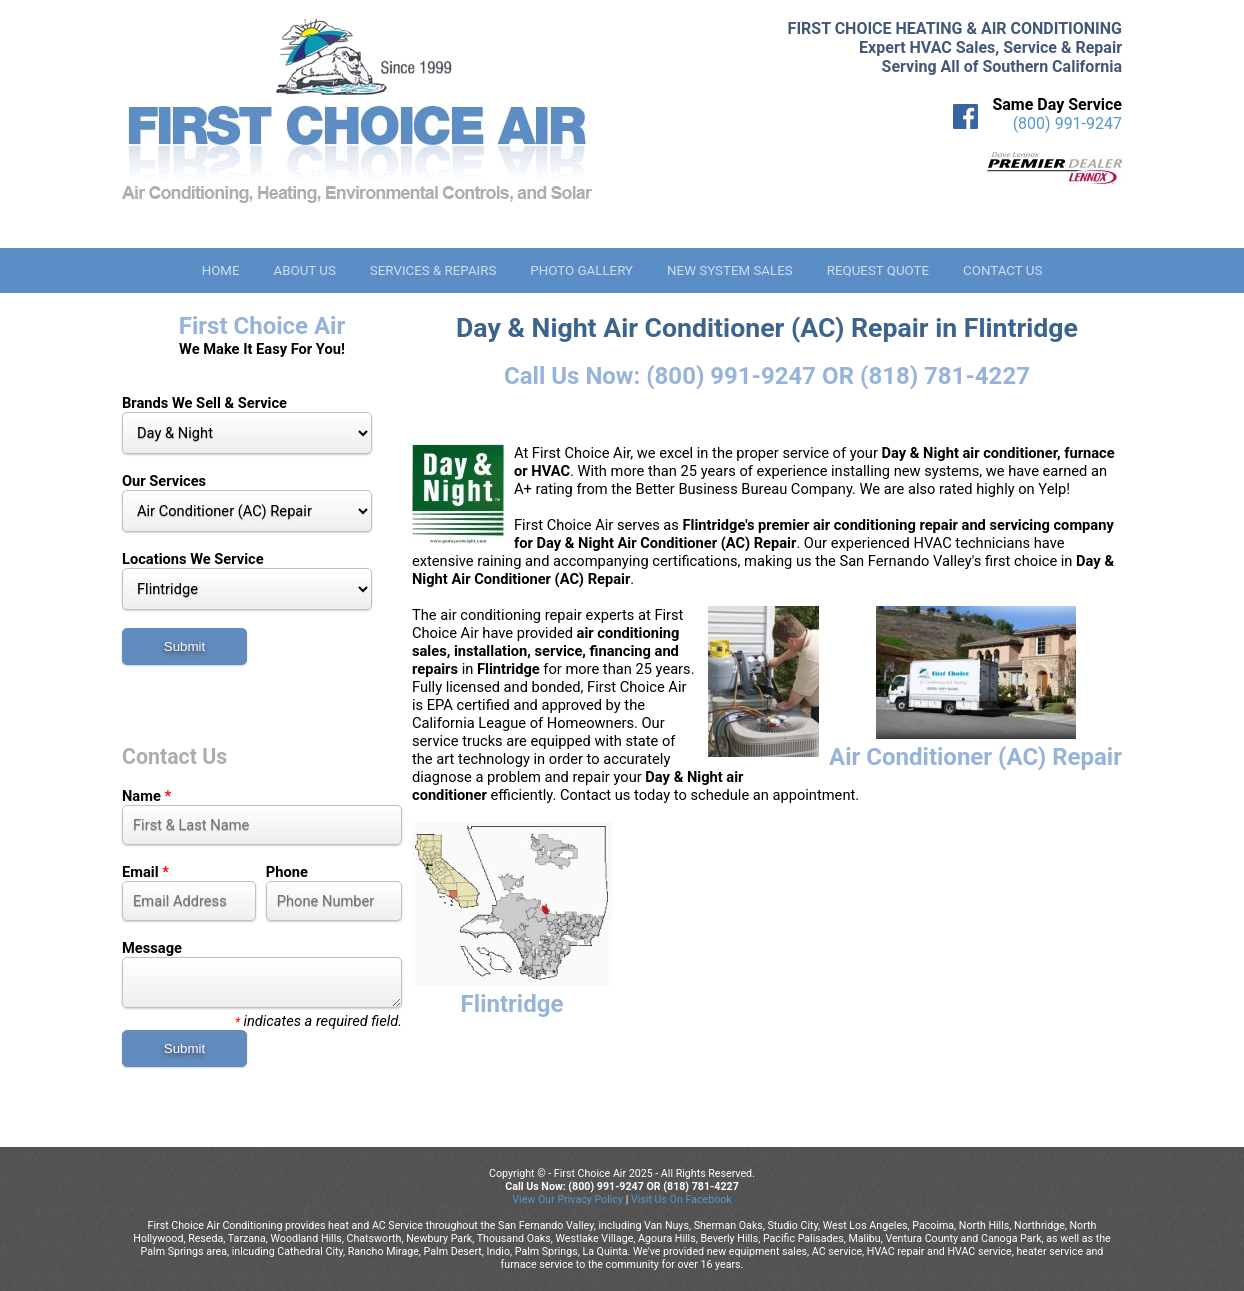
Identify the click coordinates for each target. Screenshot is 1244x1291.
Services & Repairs (433, 270)
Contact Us (1002, 270)
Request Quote (878, 270)
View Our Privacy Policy (567, 1199)
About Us (304, 270)
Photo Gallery (581, 270)
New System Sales (730, 270)
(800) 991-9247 (1067, 123)
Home (221, 270)
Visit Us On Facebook (681, 1199)
